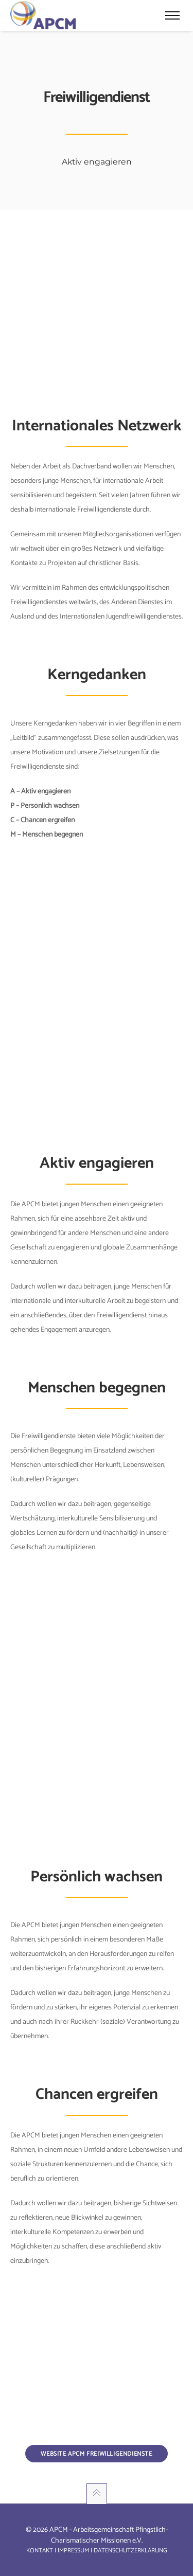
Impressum (73, 2550)
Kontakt (39, 2550)
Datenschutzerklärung (130, 2550)
